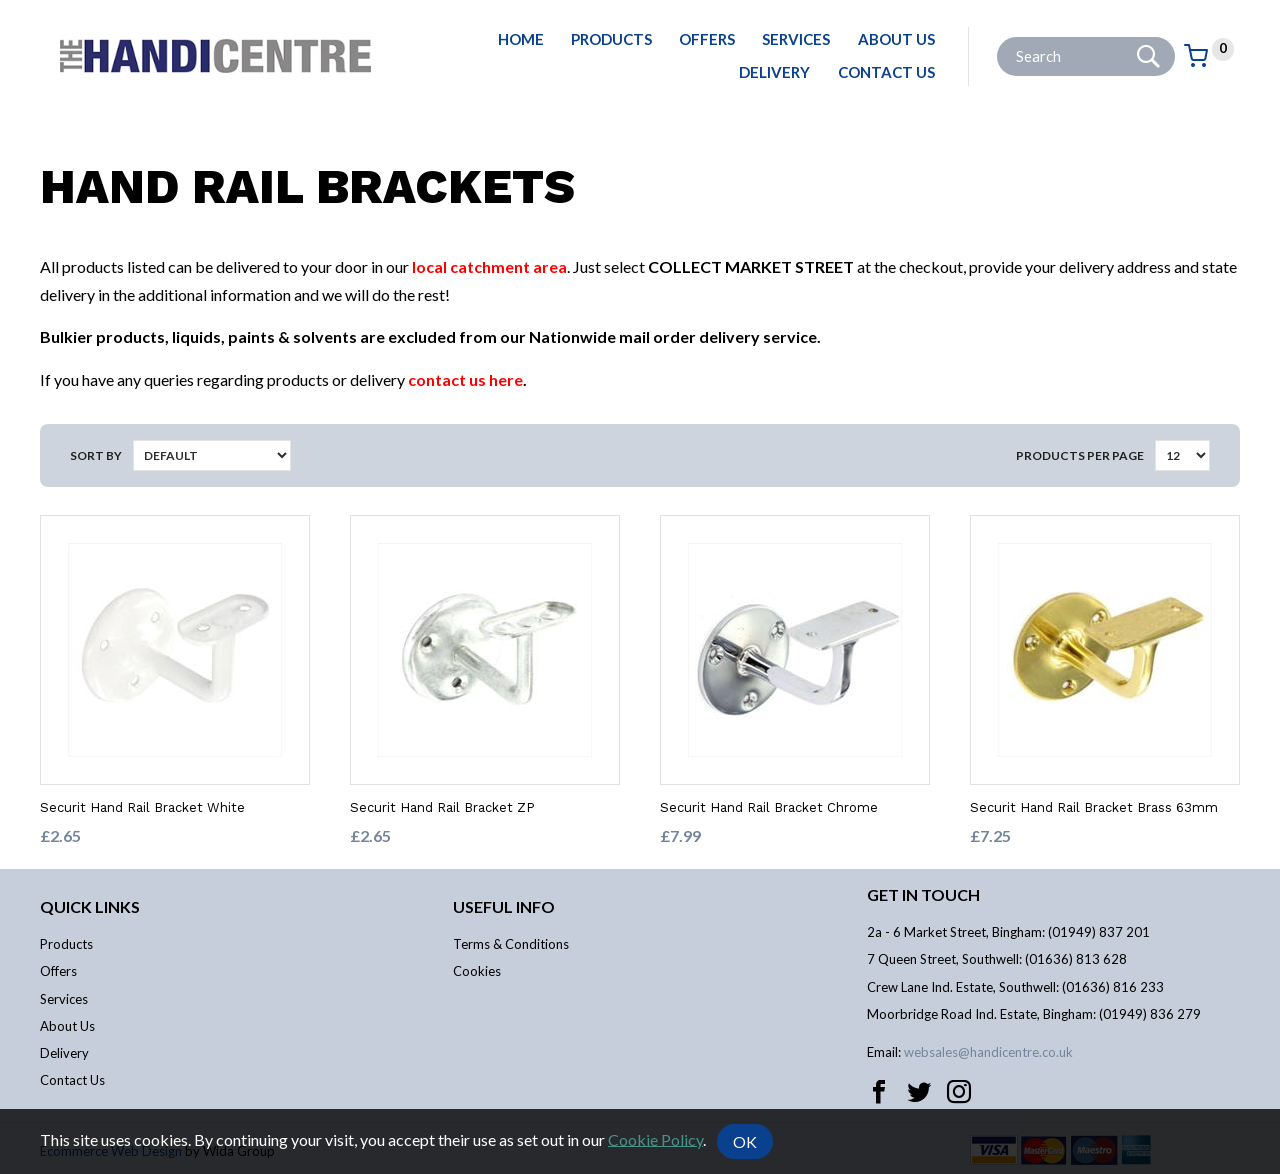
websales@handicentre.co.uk (988, 1052)
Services (796, 39)
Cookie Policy (655, 1138)
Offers (707, 39)
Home (521, 39)
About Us (896, 39)
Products (611, 39)
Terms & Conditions (511, 944)
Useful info (504, 906)
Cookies (477, 971)
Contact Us (886, 72)
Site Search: (997, 37)
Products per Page (1080, 455)
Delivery (774, 72)
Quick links (90, 906)
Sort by (96, 455)
